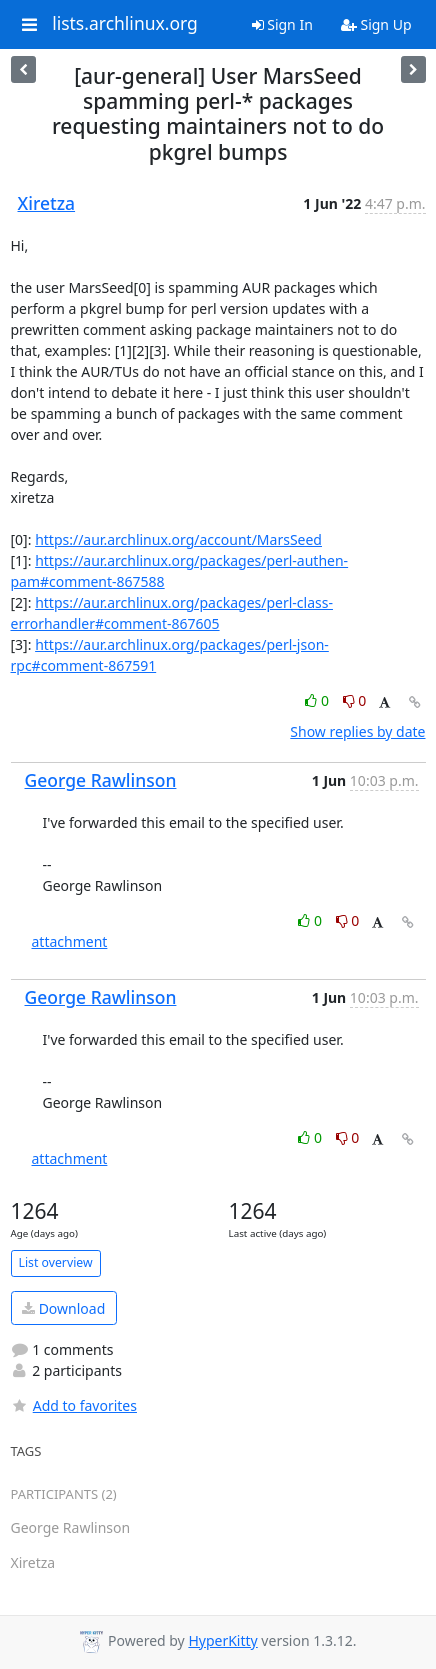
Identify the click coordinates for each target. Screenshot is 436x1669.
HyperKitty (222, 1640)
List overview (56, 1262)
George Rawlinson (101, 780)
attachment (70, 941)
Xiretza (47, 203)
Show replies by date (357, 731)
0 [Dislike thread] (355, 700)
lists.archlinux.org (125, 24)
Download (63, 1308)
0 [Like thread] (318, 700)
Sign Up (376, 24)
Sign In (282, 24)
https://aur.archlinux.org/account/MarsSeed (178, 539)
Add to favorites (74, 1405)
